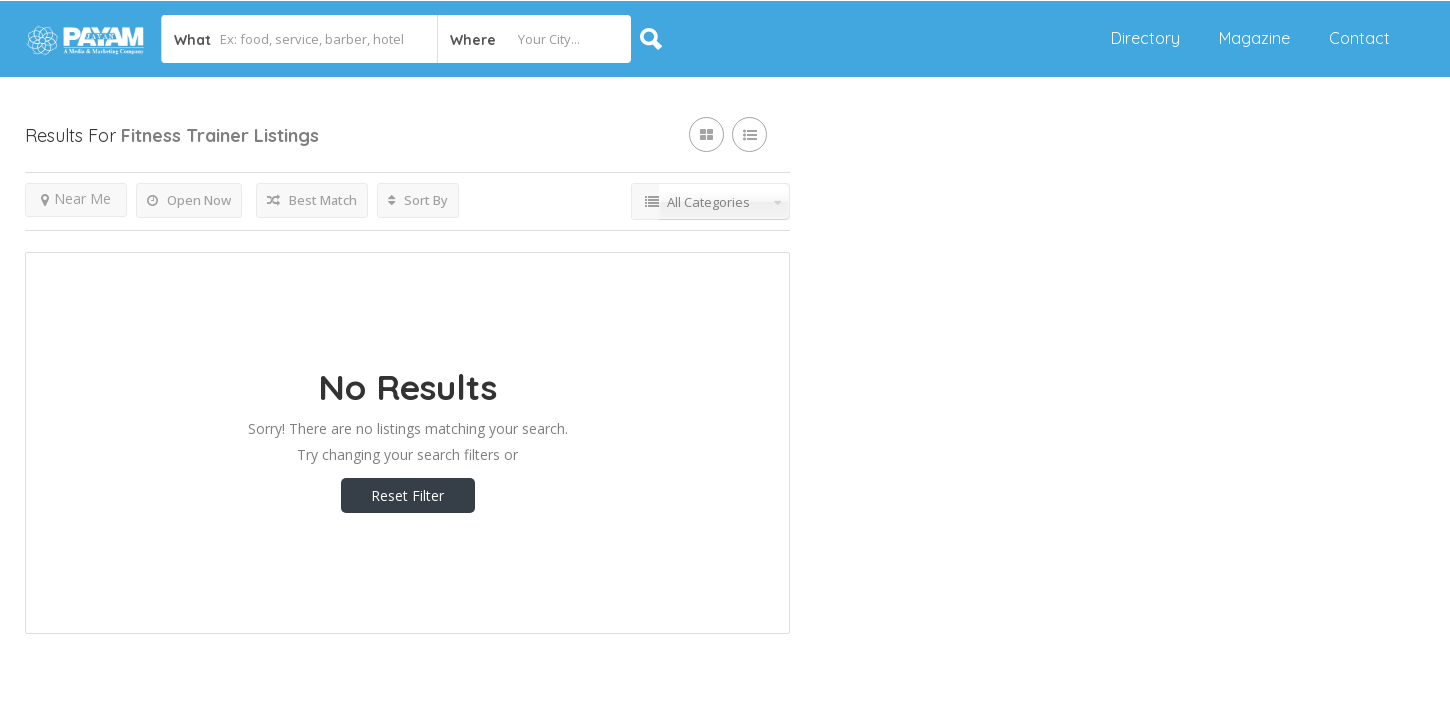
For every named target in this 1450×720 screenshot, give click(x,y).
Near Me (76, 198)
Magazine (1254, 38)
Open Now (189, 200)
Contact (1359, 38)
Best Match (312, 200)
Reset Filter (407, 495)
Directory (1145, 38)
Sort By (418, 200)
